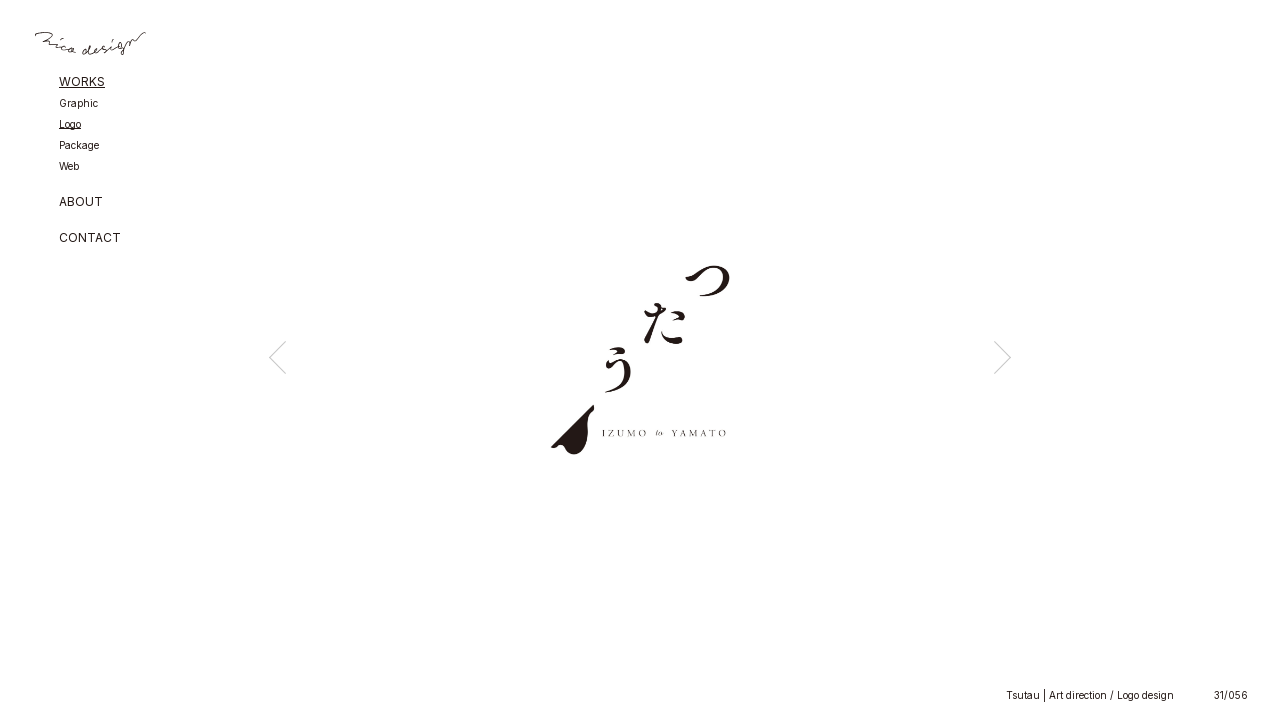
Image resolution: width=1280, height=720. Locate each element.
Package (79, 145)
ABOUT (81, 202)
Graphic (78, 103)
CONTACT (90, 238)
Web (69, 166)
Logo (70, 124)
